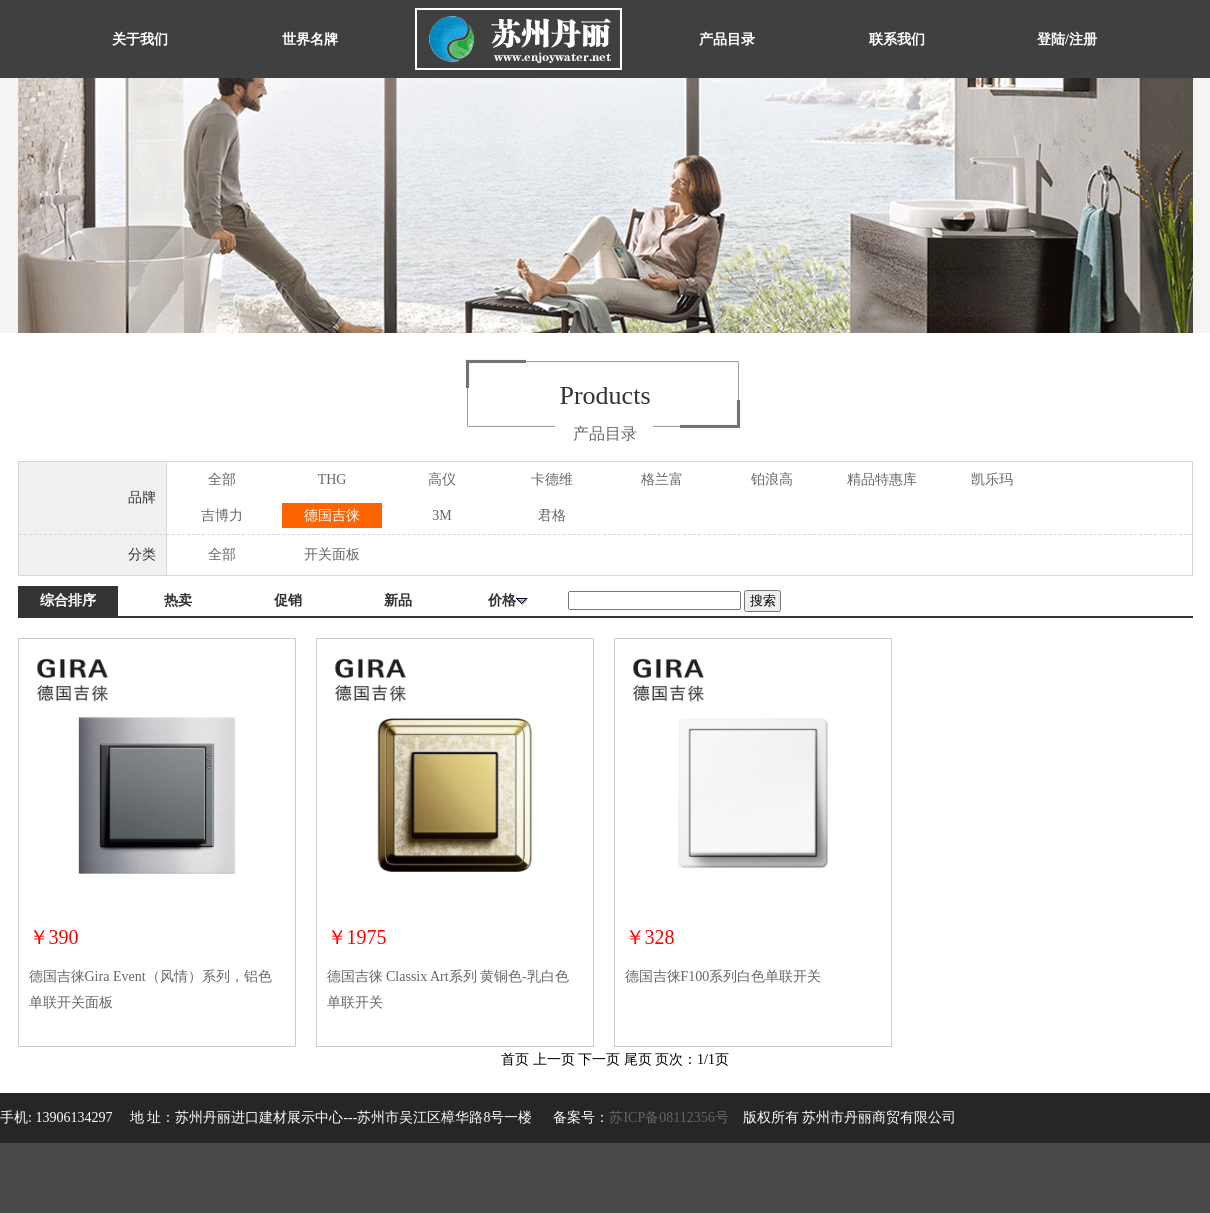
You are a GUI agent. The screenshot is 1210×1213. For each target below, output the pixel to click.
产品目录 (727, 39)
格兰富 (662, 479)
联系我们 (897, 39)
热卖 (178, 600)
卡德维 (552, 479)
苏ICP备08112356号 (668, 1117)
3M (441, 515)
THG (332, 479)
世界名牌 (310, 39)
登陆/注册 (1067, 39)
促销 (288, 600)
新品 (398, 600)
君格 (552, 515)
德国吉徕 (332, 515)
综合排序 (68, 600)
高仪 (442, 479)
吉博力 (222, 515)
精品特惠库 (882, 479)
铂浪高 (772, 479)
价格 (508, 600)
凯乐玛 (992, 479)
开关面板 (332, 554)
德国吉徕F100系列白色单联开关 (723, 976)
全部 (222, 479)
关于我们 (140, 39)
